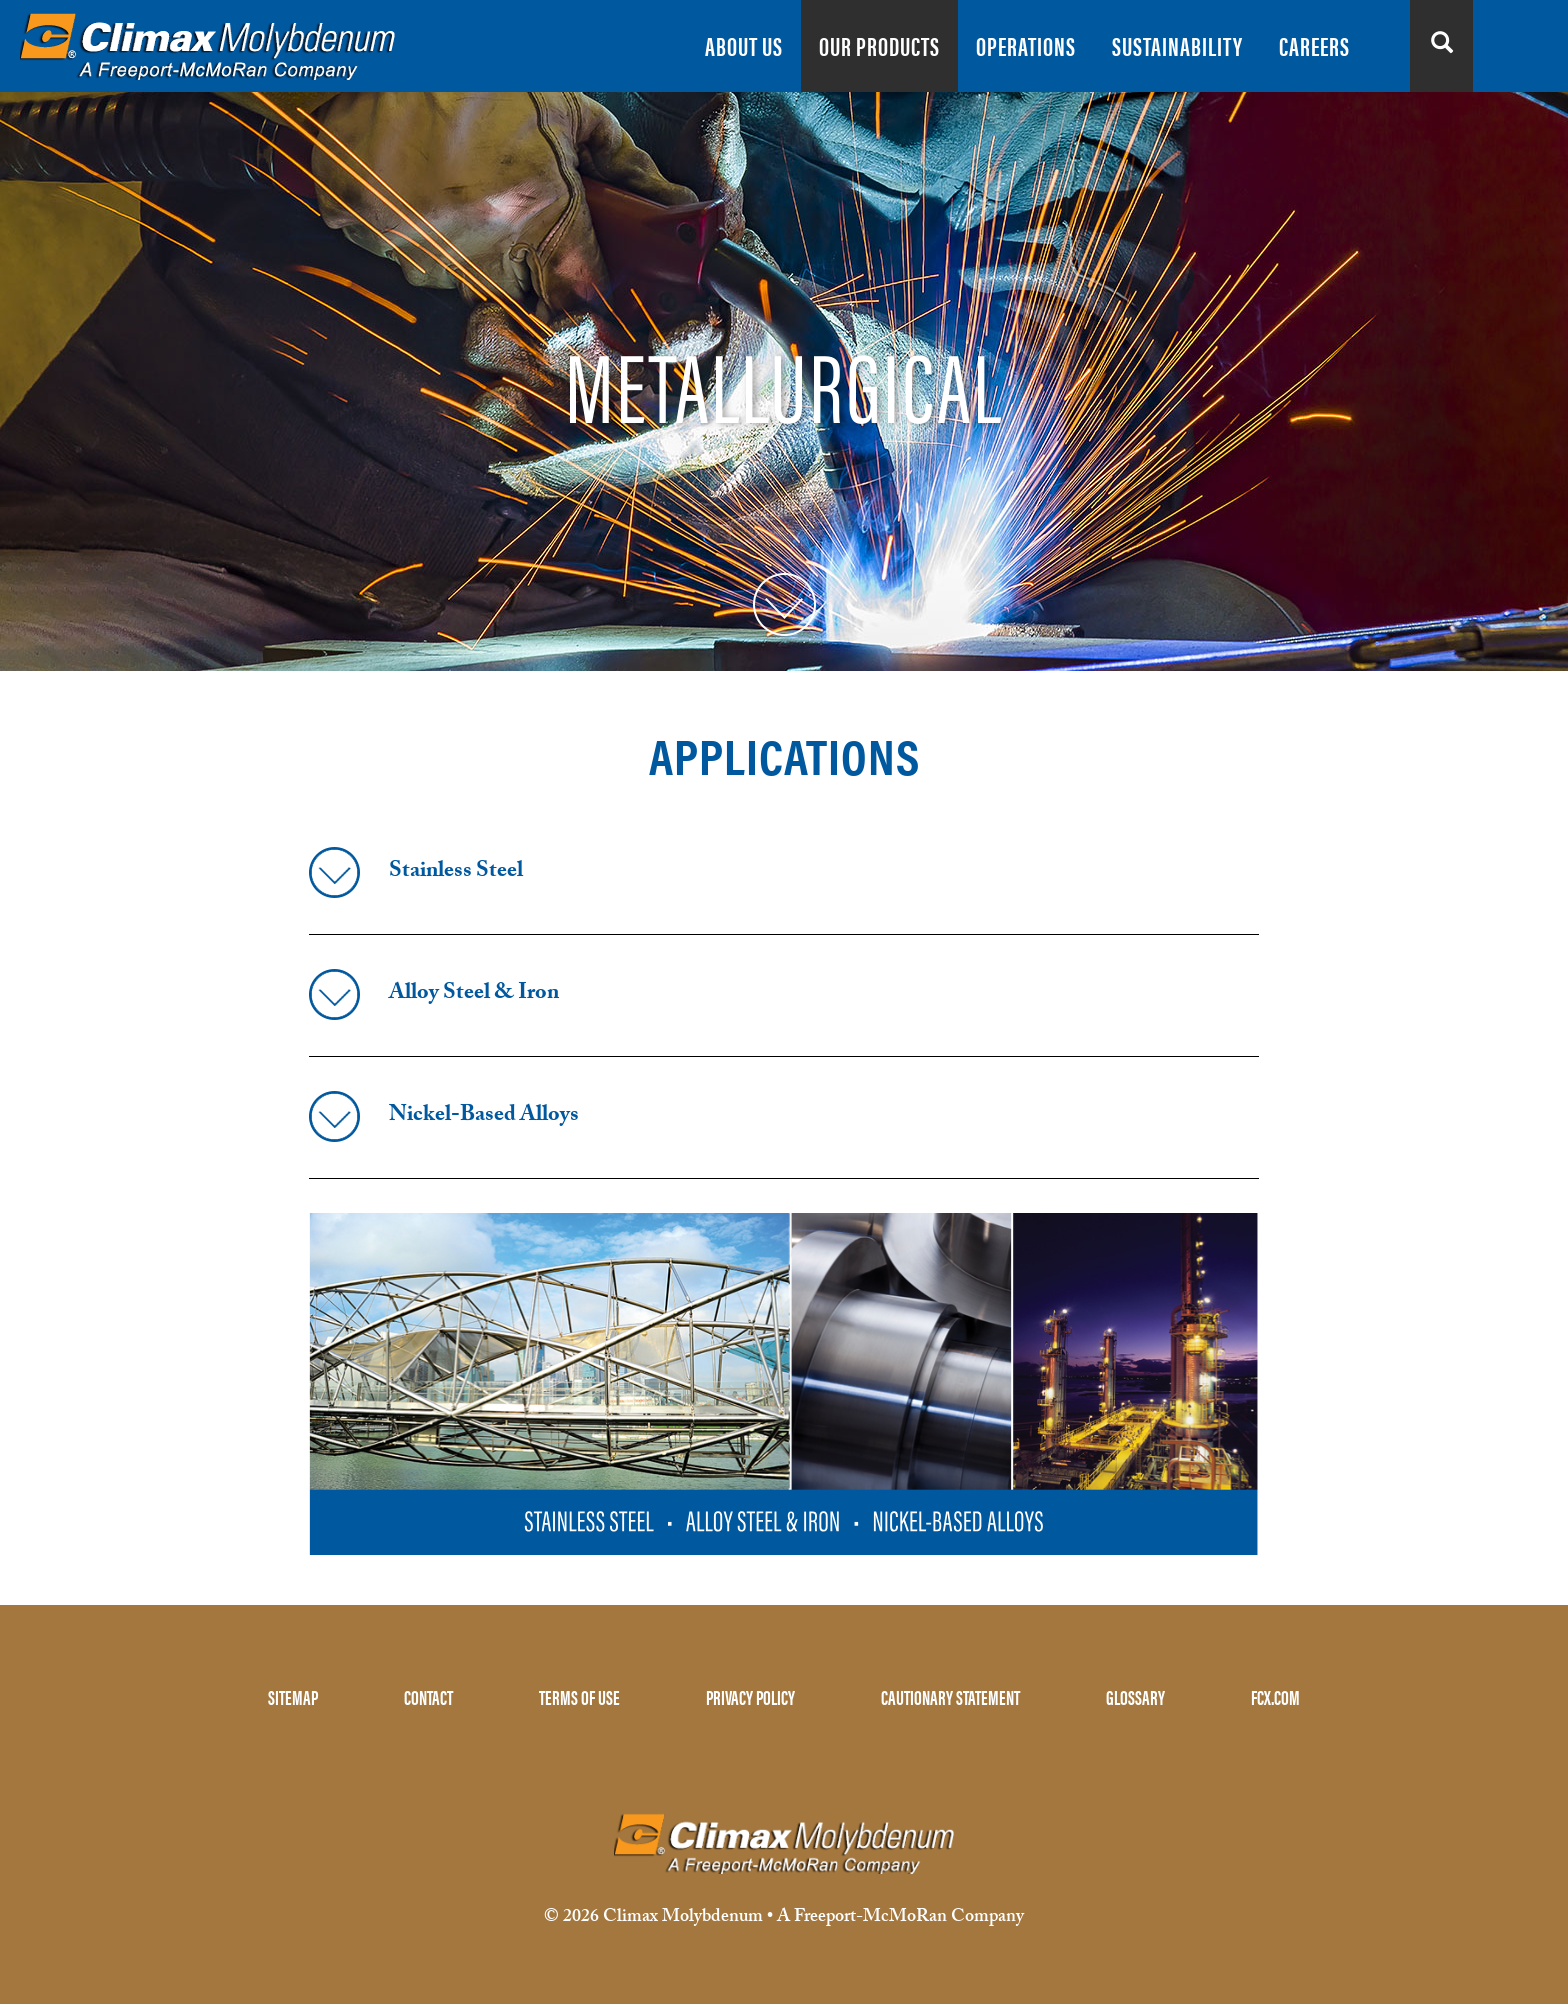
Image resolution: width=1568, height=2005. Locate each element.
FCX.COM (1275, 1696)
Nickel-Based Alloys (484, 1116)
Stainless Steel (456, 872)
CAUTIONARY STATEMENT (950, 1696)
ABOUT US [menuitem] (744, 45)
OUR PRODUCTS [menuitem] (879, 45)
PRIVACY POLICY (750, 1696)
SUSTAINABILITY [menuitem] (1177, 45)
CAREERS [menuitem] (1314, 45)
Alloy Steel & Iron (474, 994)
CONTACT (428, 1696)
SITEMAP (293, 1696)
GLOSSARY (1135, 1696)
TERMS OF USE (579, 1696)
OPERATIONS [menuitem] (1026, 45)
